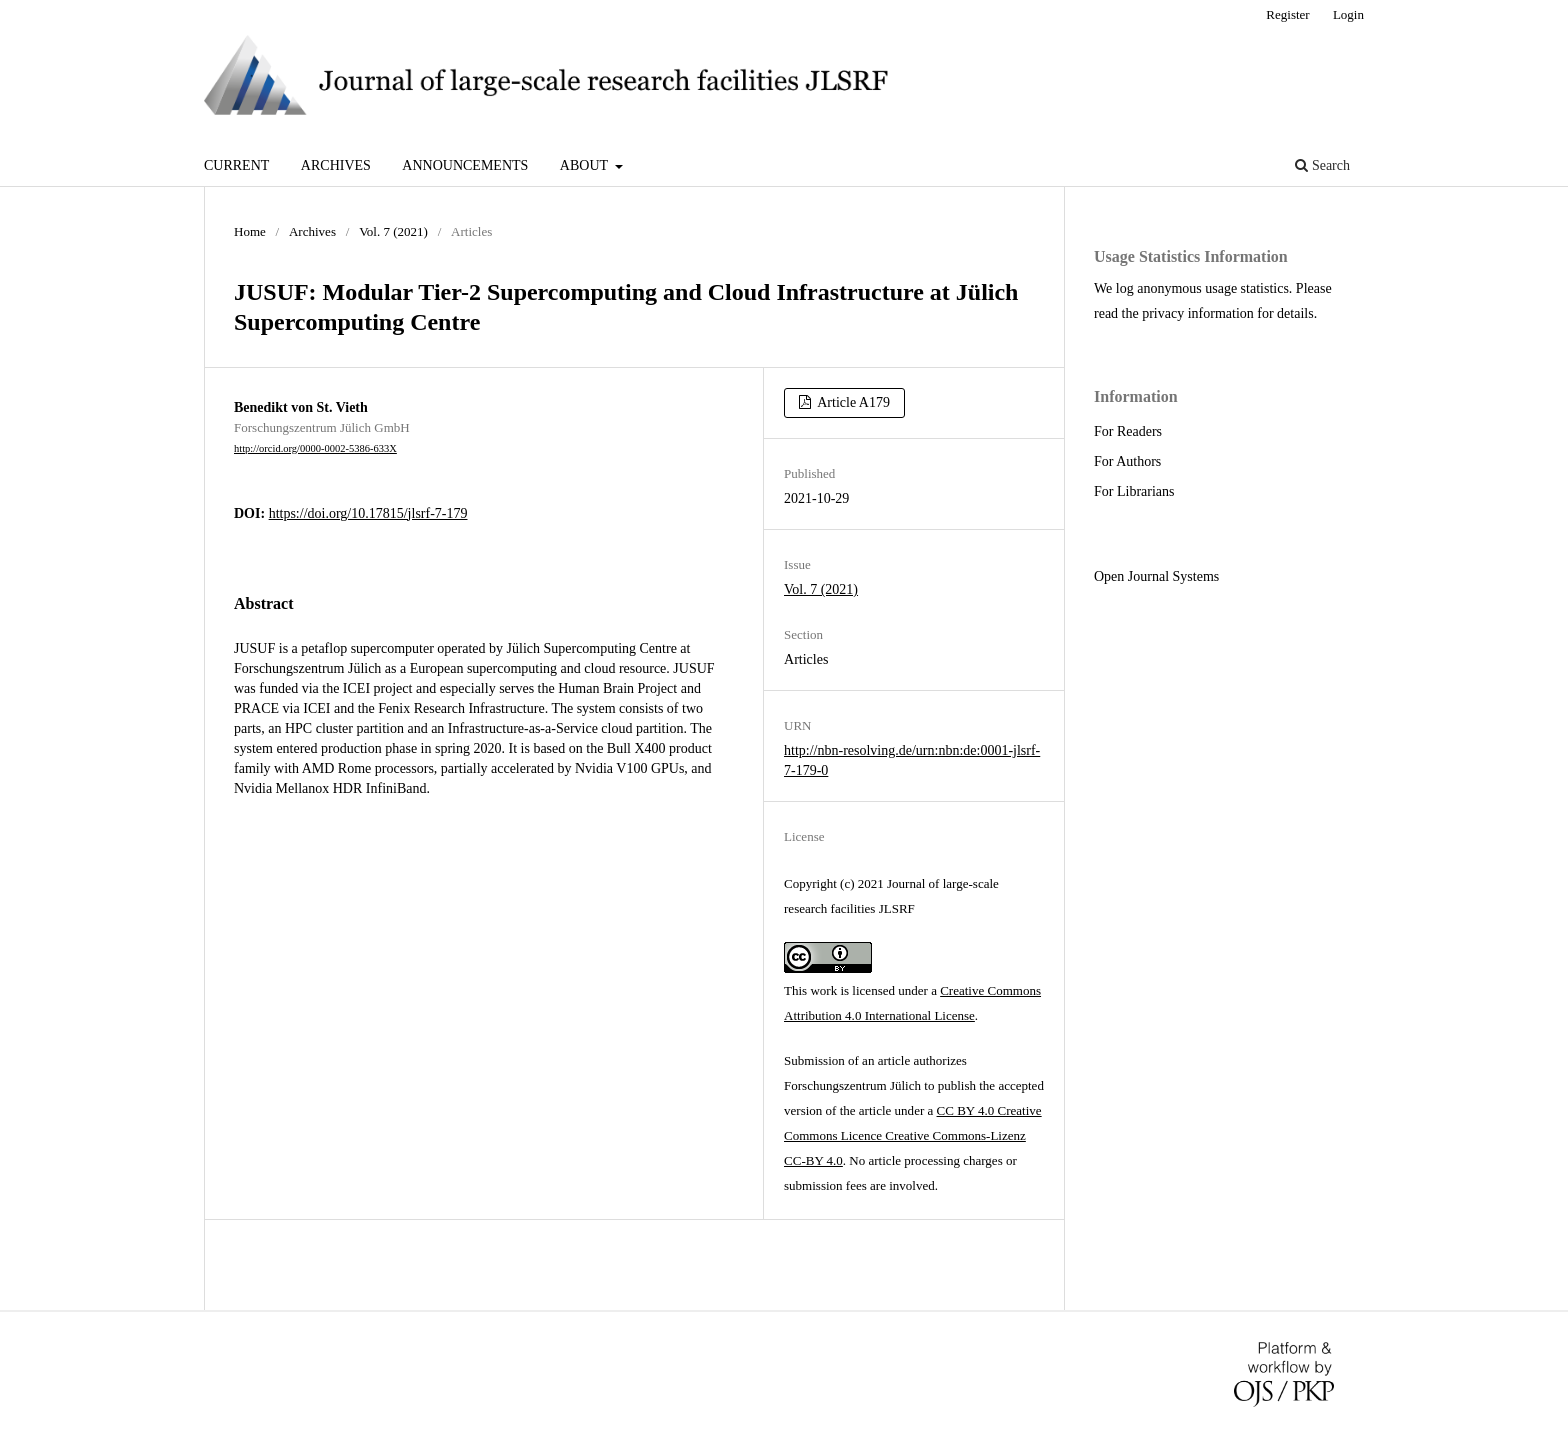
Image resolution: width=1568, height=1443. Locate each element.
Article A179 (852, 402)
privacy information (1198, 313)
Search (1322, 165)
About (585, 165)
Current (236, 165)
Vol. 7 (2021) (393, 231)
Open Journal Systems (1156, 576)
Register (1287, 14)
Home (250, 231)
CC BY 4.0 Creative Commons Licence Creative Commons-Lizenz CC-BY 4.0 (913, 1135)
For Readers (1128, 431)
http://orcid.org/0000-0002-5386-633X (315, 448)
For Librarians (1134, 491)
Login (1348, 14)
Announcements (465, 165)
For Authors (1127, 461)
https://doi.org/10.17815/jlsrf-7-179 (368, 513)
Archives (336, 165)
